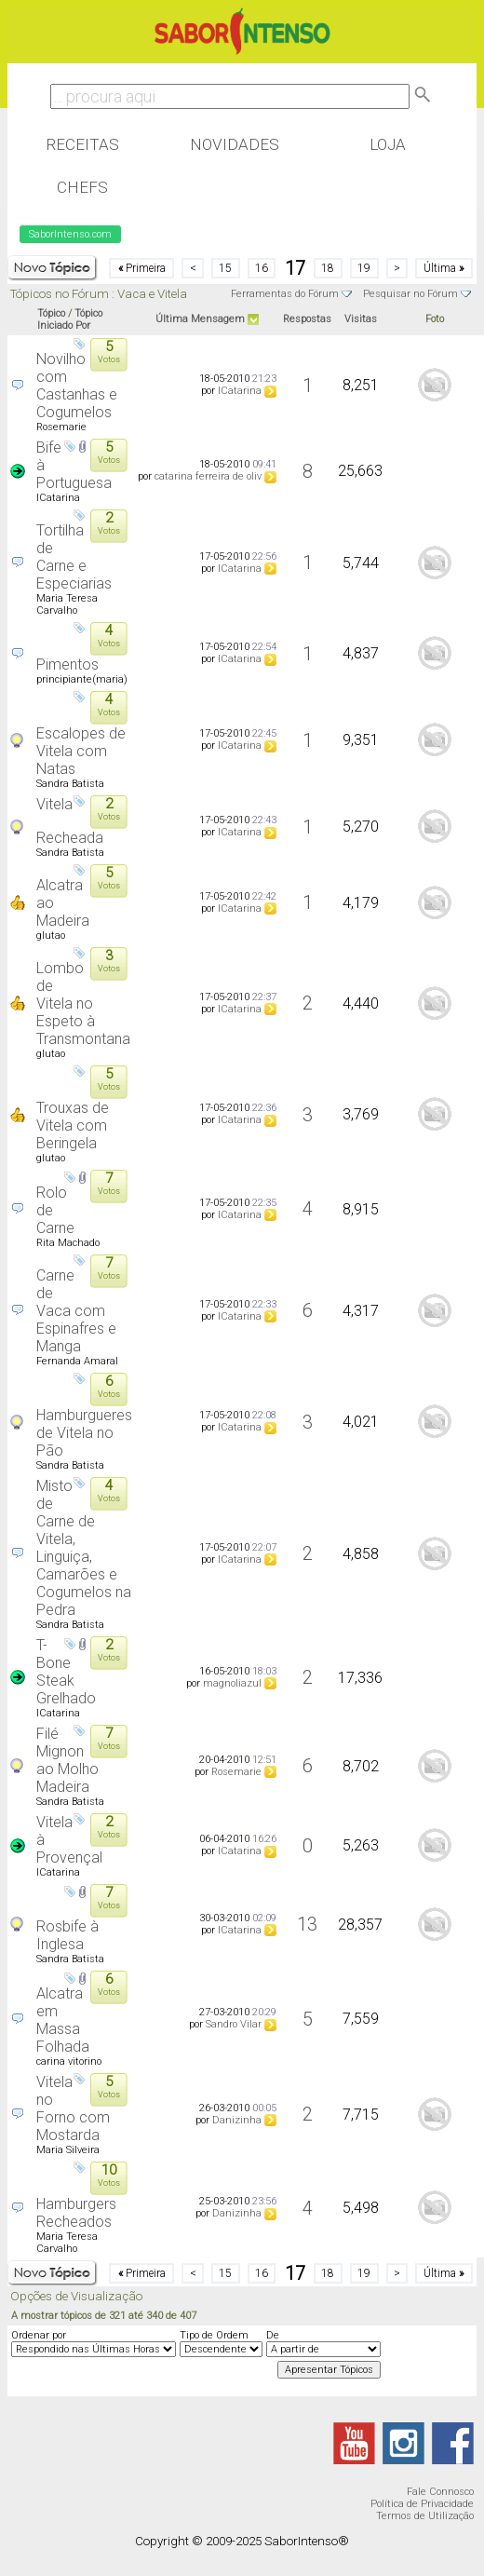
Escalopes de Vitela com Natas (81, 751)
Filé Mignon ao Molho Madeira (67, 1760)
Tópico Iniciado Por (69, 319)
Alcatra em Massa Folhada (62, 2020)
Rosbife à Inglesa (67, 1935)
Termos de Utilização (425, 2516)
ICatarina (240, 391)
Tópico (51, 313)
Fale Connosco (440, 2492)
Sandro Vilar (234, 2024)
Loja (388, 144)
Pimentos (67, 664)
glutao (50, 935)
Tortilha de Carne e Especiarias (74, 557)
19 (363, 268)
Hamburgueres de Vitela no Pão (84, 1432)
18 (327, 268)
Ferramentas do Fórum (285, 294)
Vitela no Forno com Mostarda (73, 2108)
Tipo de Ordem (214, 2335)
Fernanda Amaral (77, 1361)
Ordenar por (38, 2335)
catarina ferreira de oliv (208, 476)
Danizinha (237, 2120)
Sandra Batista (70, 784)
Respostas (307, 319)
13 (307, 1924)
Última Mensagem (200, 319)
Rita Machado (68, 1243)
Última (444, 268)
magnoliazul (232, 1683)
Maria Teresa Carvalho (67, 604)
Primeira (142, 268)
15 (225, 268)
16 (261, 268)
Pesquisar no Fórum (410, 294)
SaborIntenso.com (70, 234)
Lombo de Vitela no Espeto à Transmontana (83, 1003)
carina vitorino (68, 2061)
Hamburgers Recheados (76, 2212)
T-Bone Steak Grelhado (66, 1671)
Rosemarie (61, 427)
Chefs (82, 187)
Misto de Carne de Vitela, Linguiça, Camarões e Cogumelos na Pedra (83, 1548)
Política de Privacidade (422, 2504)
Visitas (360, 319)
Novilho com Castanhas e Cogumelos (76, 385)
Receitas (82, 144)
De (272, 2335)
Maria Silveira (68, 2150)
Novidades (234, 144)
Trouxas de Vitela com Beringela (72, 1125)
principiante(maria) (82, 679)
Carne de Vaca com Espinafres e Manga (76, 1311)
